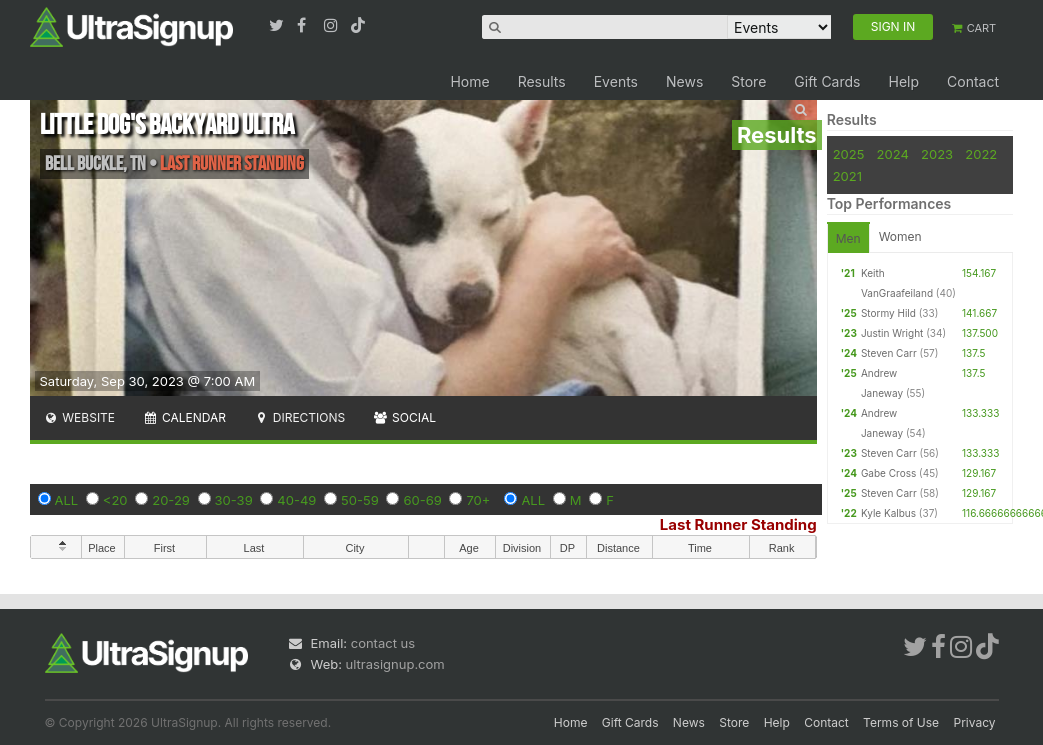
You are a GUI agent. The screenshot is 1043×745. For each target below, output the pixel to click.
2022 (981, 154)
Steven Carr (889, 353)
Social (404, 417)
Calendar (184, 417)
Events (616, 81)
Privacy (975, 722)
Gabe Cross (888, 473)
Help (903, 81)
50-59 (360, 500)
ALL (67, 500)
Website (80, 417)
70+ (478, 500)
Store (748, 81)
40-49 (296, 500)
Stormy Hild (888, 313)
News (684, 81)
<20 (115, 500)
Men (848, 238)
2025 (849, 154)
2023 (937, 154)
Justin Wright (892, 333)
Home (469, 81)
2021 (847, 176)
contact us (383, 643)
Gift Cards (827, 81)
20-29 (171, 500)
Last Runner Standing (738, 524)
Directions (299, 417)
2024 (893, 154)
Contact (973, 81)
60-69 (422, 500)
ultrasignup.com (395, 664)
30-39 (234, 500)
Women (900, 236)
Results (542, 81)
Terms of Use (901, 722)
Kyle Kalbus (888, 513)
